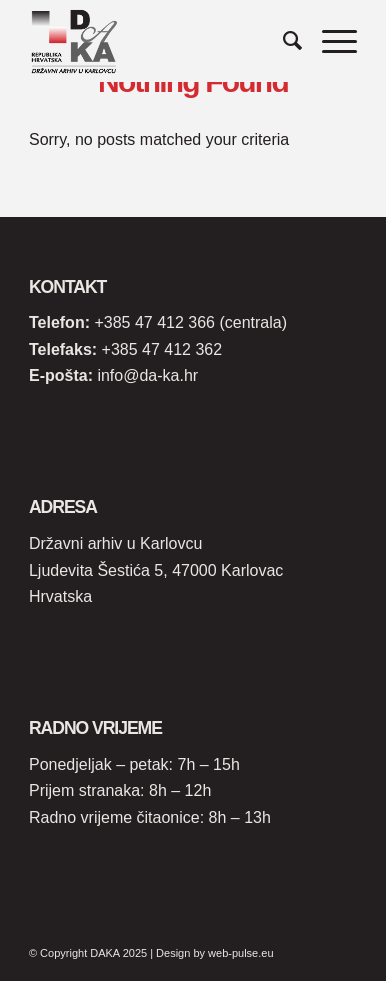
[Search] (282, 41)
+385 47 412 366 (154, 322)
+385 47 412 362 (162, 349)
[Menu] (329, 41)
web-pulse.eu (240, 953)
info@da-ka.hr (147, 375)
